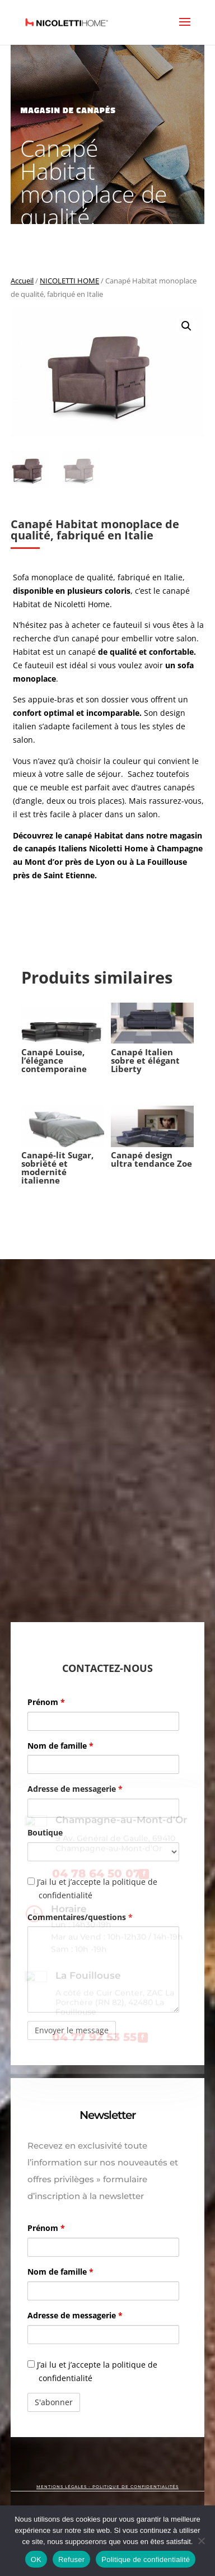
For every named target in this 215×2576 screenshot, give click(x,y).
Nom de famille (60, 1745)
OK (36, 2559)
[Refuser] (201, 2540)
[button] (186, 326)
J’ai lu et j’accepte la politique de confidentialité (92, 1888)
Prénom (46, 1702)
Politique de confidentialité (145, 2559)
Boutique (45, 1832)
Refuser (71, 2559)
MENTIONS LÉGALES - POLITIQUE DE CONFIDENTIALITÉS (107, 2486)
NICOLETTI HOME (69, 281)
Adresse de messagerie (75, 1788)
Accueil (22, 281)
